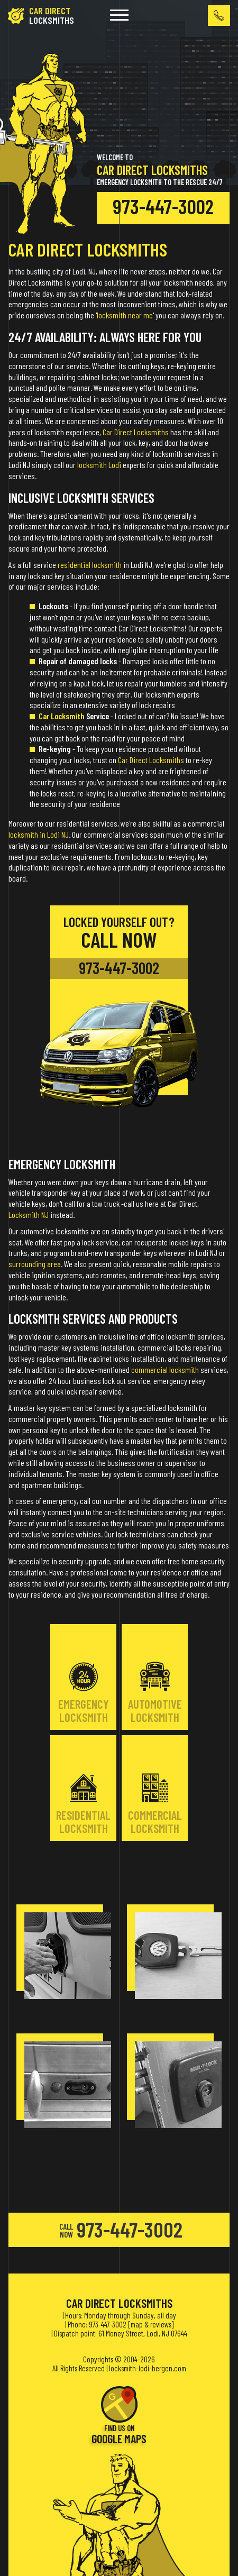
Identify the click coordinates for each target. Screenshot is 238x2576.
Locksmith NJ (28, 1214)
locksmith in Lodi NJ (38, 834)
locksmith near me (125, 315)
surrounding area (34, 1264)
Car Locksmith (62, 716)
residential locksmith (90, 565)
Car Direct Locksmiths (136, 432)
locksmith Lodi (99, 465)
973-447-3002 (163, 206)
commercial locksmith (165, 1369)
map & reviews (151, 2324)
